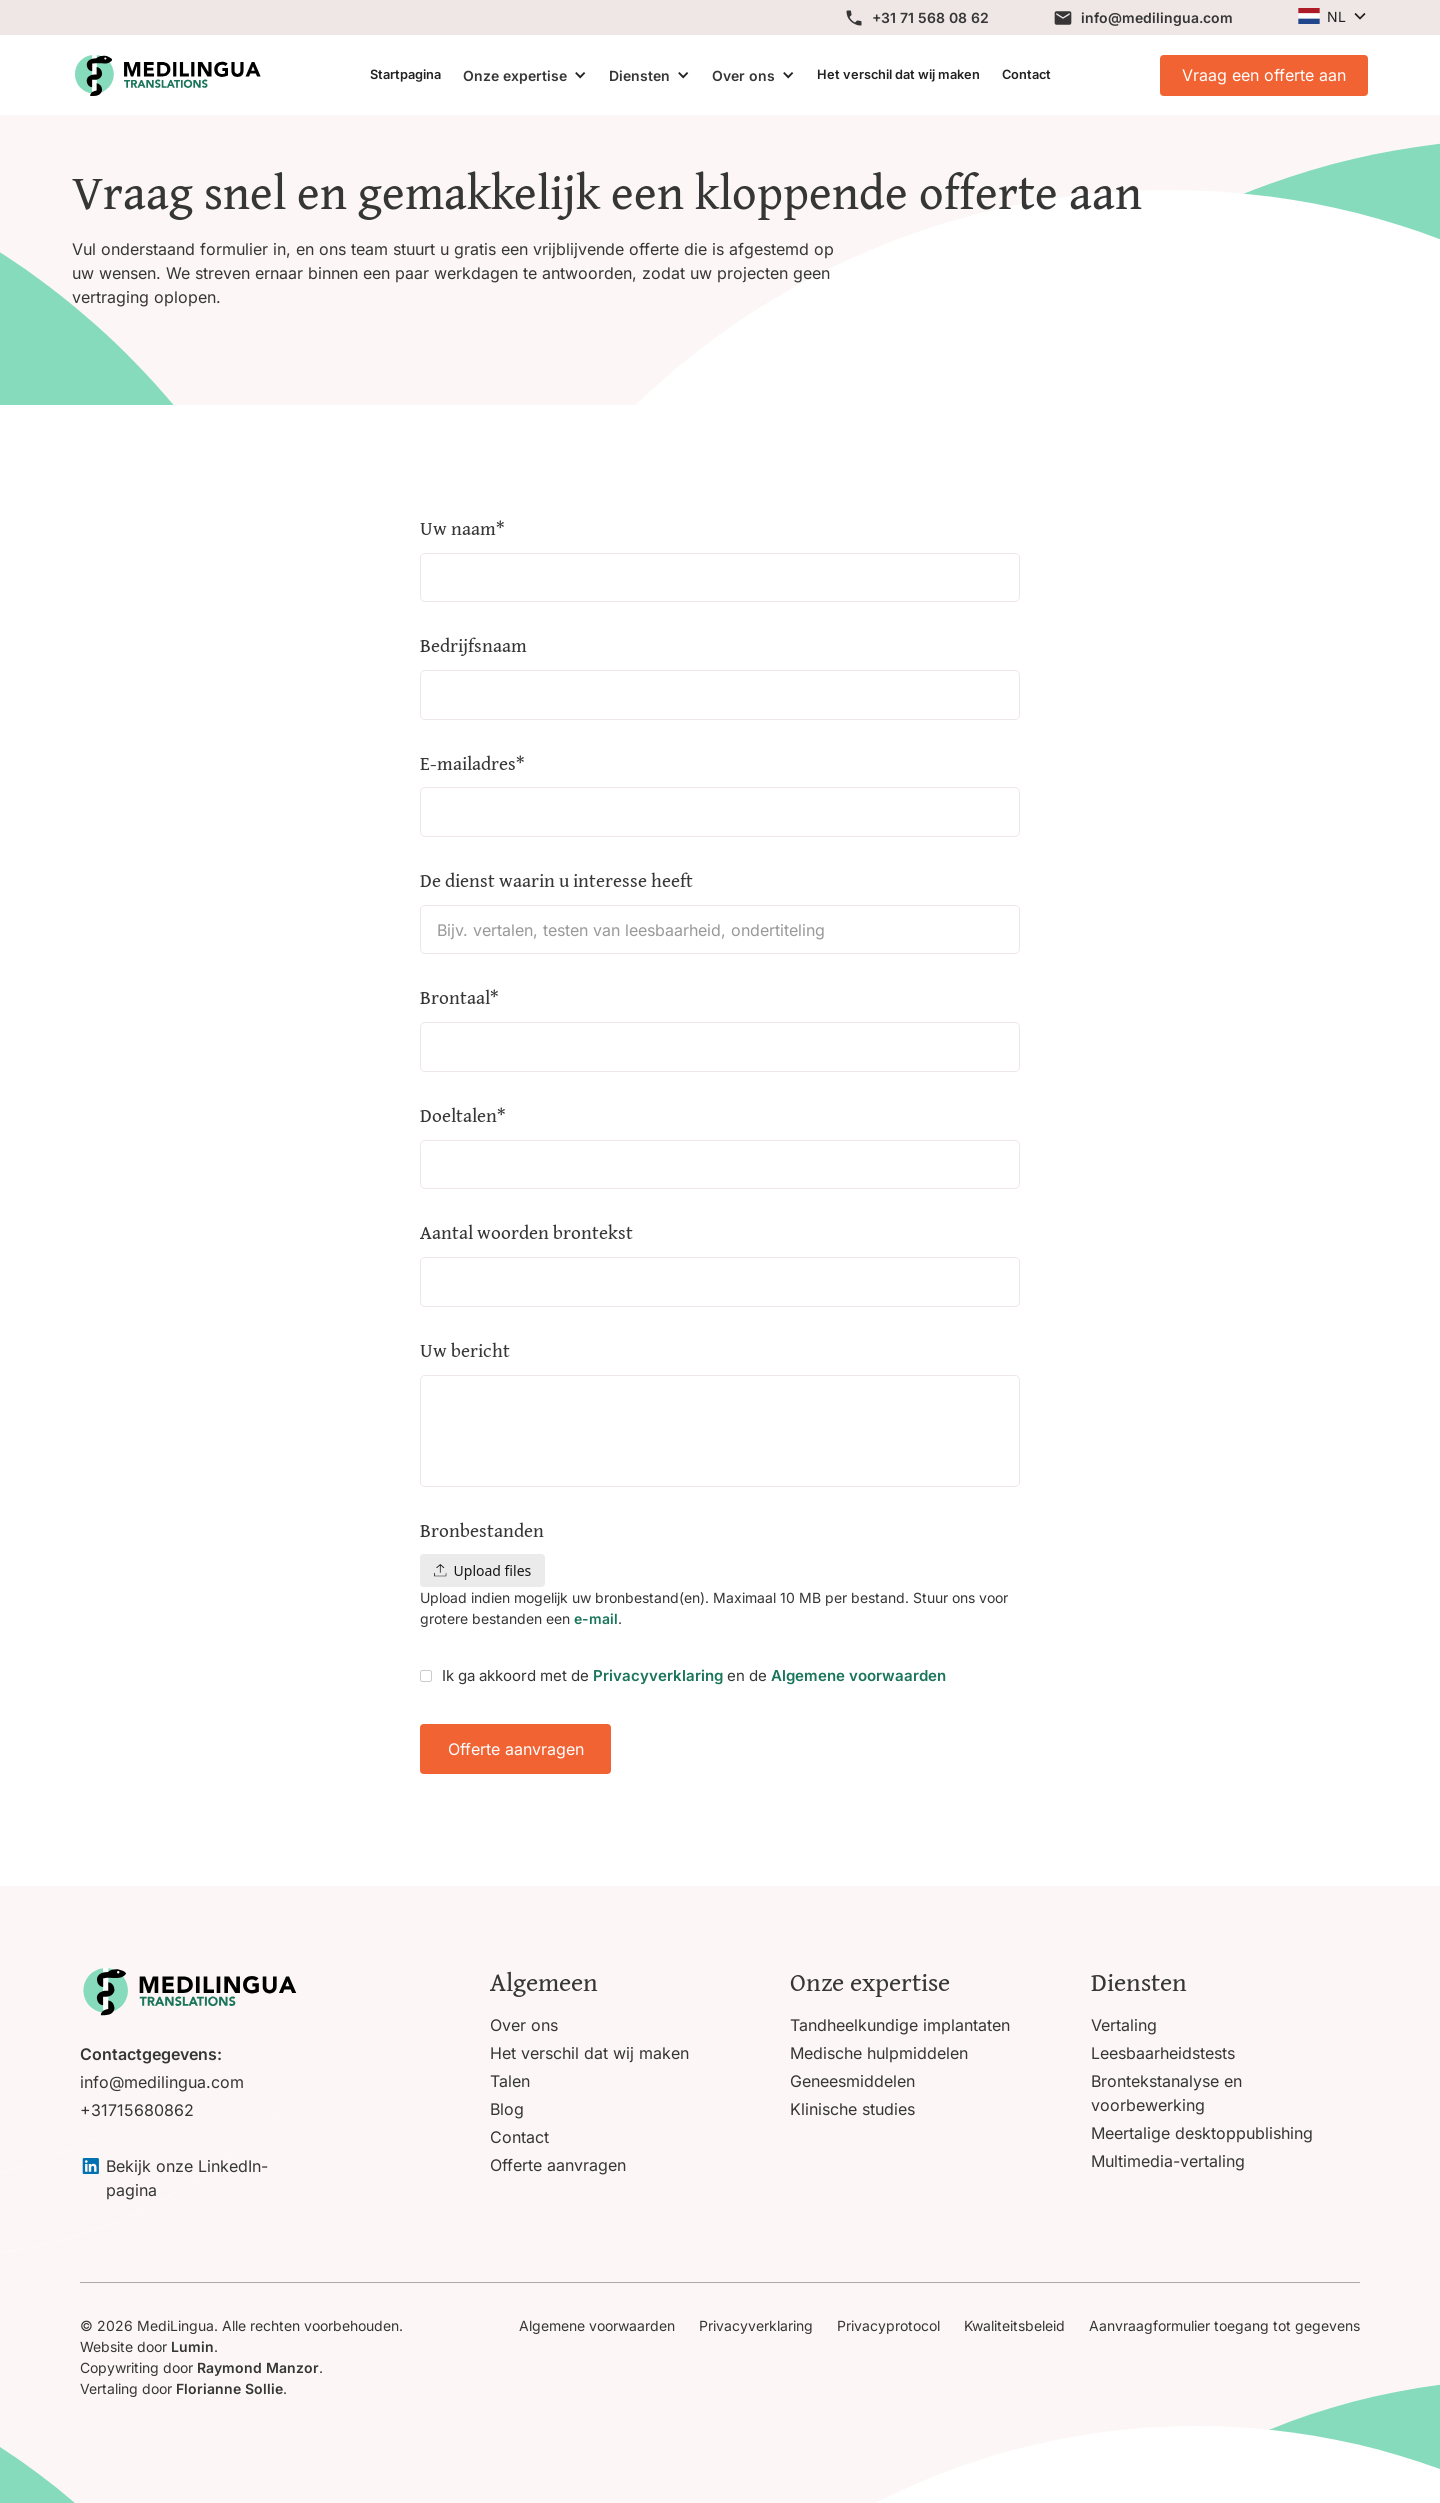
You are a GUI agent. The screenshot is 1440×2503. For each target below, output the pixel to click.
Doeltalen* (463, 1115)
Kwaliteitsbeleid (1014, 2325)
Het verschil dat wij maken (898, 74)
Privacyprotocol (888, 2325)
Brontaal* (459, 997)
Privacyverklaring (658, 1675)
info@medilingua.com (162, 2082)
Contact (1026, 74)
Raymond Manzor (258, 2367)
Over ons (743, 75)
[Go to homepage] (189, 1991)
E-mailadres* (472, 763)
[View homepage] (167, 75)
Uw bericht (465, 1350)
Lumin (192, 2346)
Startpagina (405, 74)
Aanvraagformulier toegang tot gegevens (1224, 2325)
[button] (1332, 16)
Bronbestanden (482, 1530)
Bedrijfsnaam (473, 645)
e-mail (594, 1618)
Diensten (639, 75)
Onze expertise (515, 75)
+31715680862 (137, 2110)
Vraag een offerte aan (1264, 75)
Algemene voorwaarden (858, 1675)
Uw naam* (462, 528)
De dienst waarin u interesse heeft (556, 880)
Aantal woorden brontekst (526, 1232)
